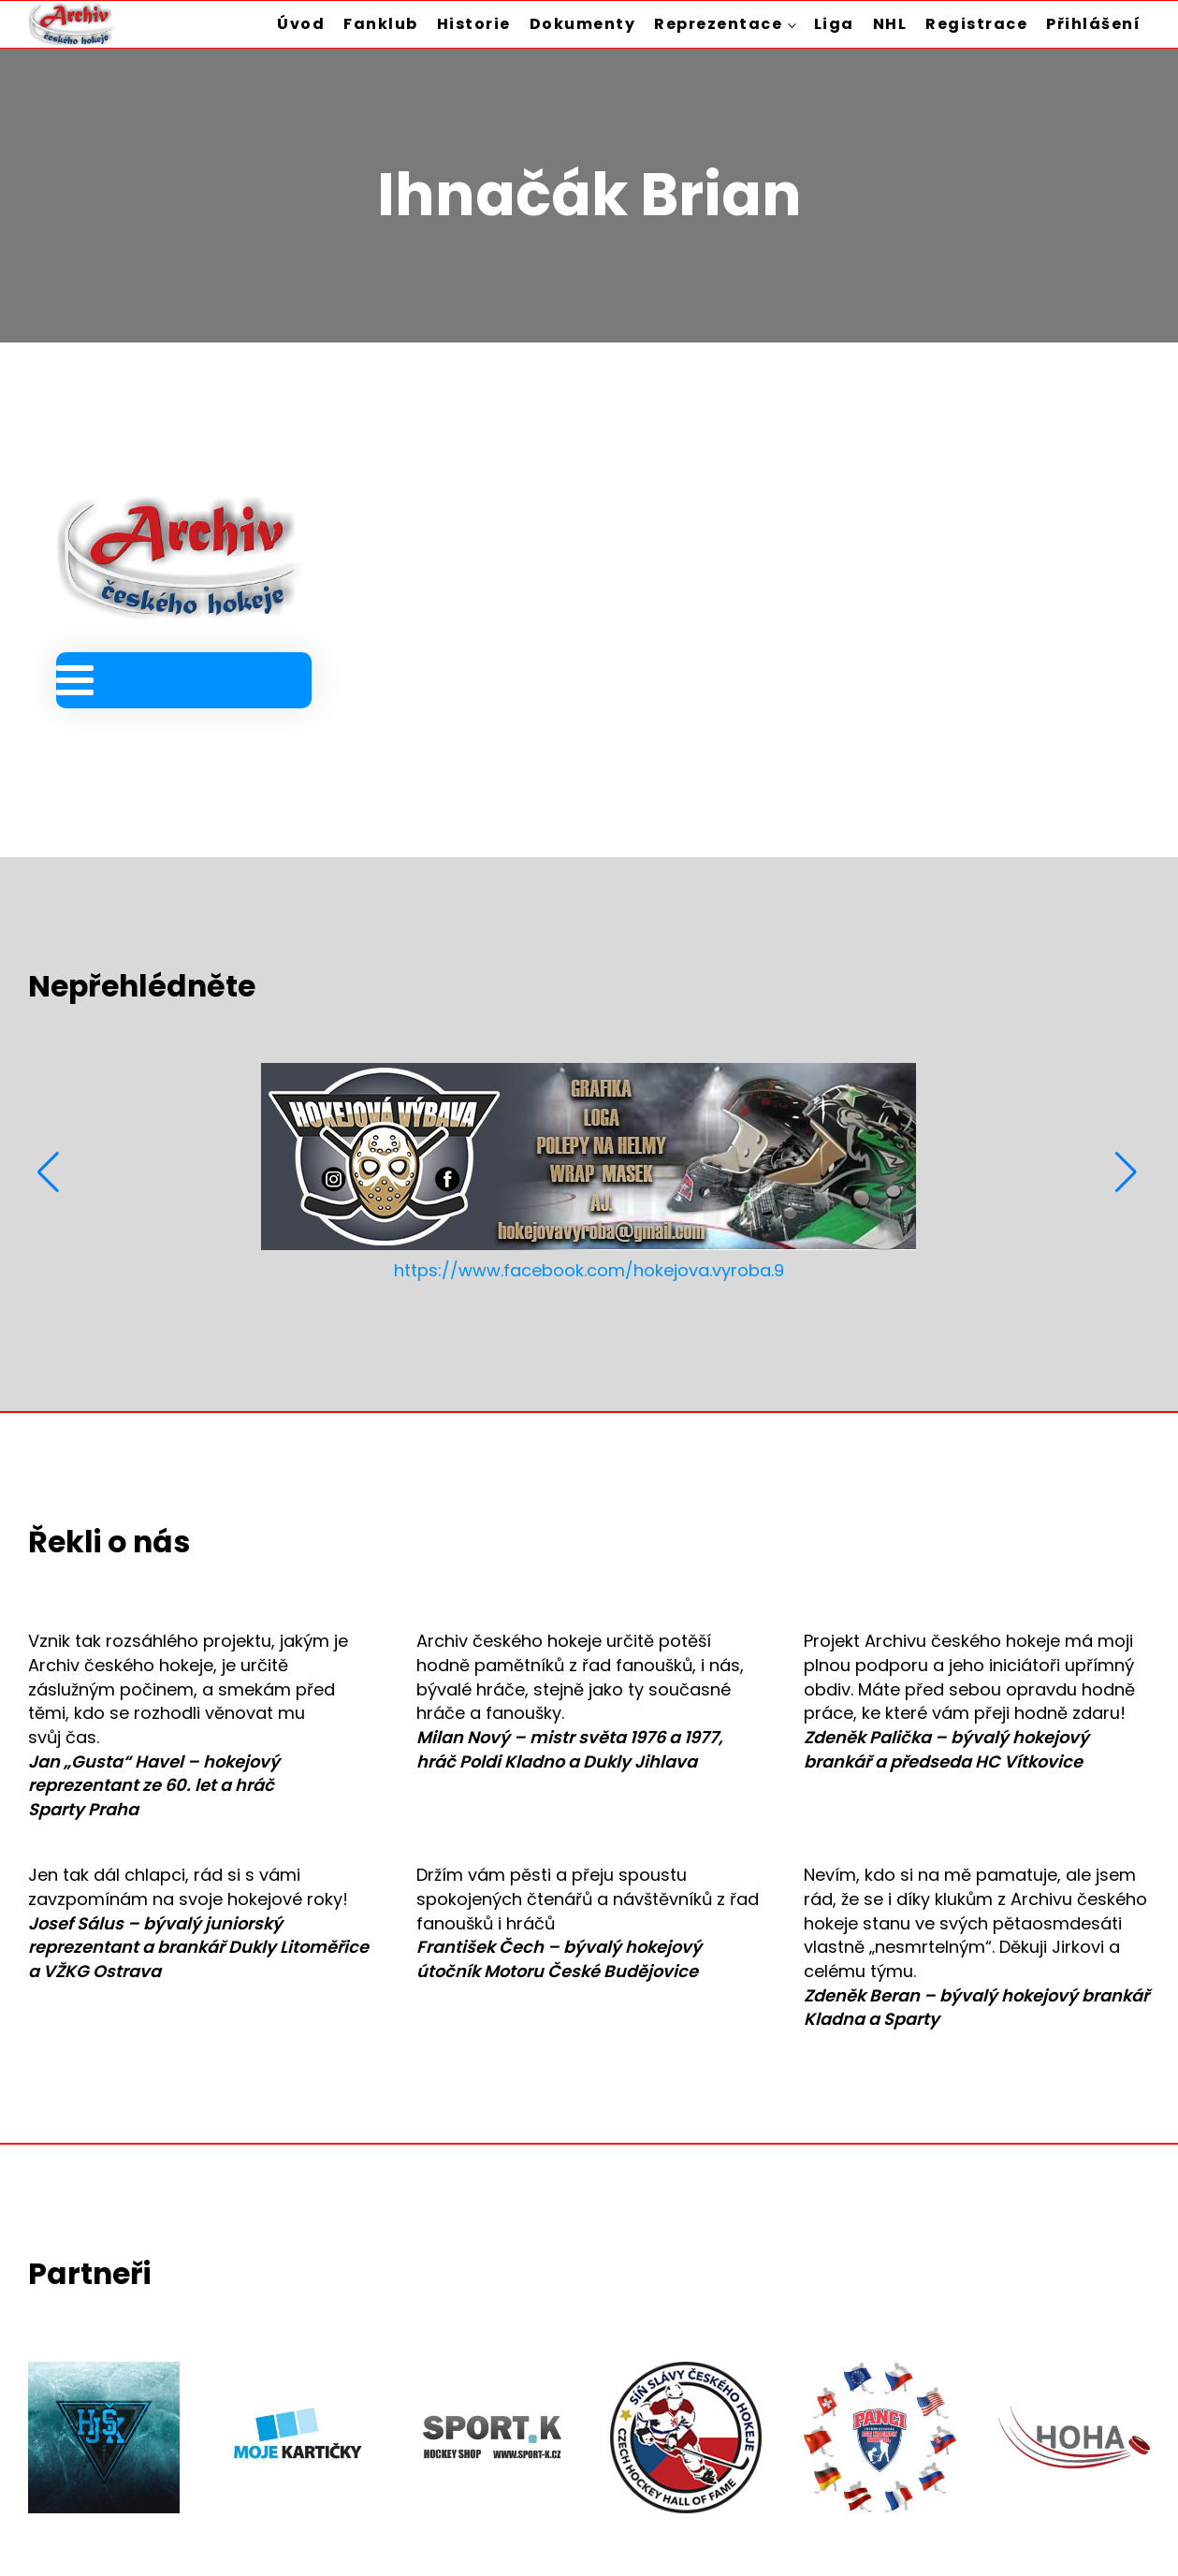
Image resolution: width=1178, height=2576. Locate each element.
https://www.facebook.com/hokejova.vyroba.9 (589, 1270)
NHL (890, 24)
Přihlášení (1093, 24)
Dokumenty (583, 24)
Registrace (976, 24)
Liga (834, 24)
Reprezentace (718, 24)
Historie (474, 24)
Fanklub (380, 24)
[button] (50, 1172)
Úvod (301, 24)
